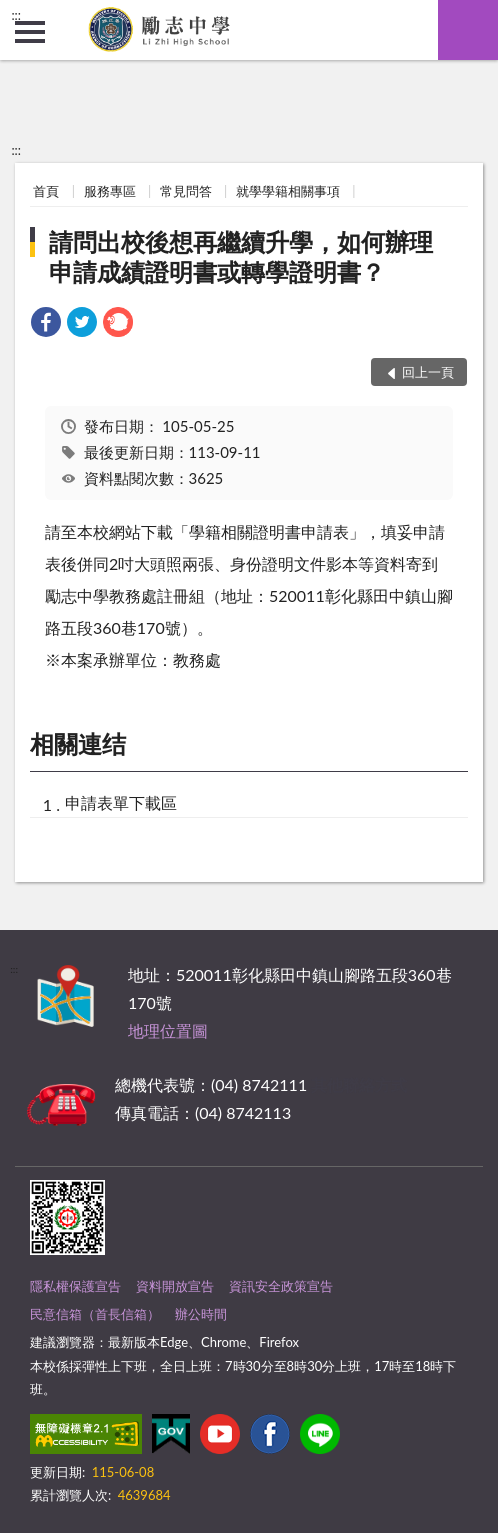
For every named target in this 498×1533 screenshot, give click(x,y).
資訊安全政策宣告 (281, 1286)
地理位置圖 (168, 1030)
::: (16, 15)
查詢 (468, 30)
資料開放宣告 (175, 1286)
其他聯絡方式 (359, 1084)
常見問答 (186, 191)
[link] (46, 324)
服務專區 (110, 191)
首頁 (46, 191)
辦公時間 (201, 1314)
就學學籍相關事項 (288, 191)
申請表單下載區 (121, 802)
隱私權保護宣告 (75, 1286)
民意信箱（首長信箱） (95, 1314)
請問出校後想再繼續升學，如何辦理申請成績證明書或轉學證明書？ (241, 256)
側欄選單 (30, 32)
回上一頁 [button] (428, 372)
